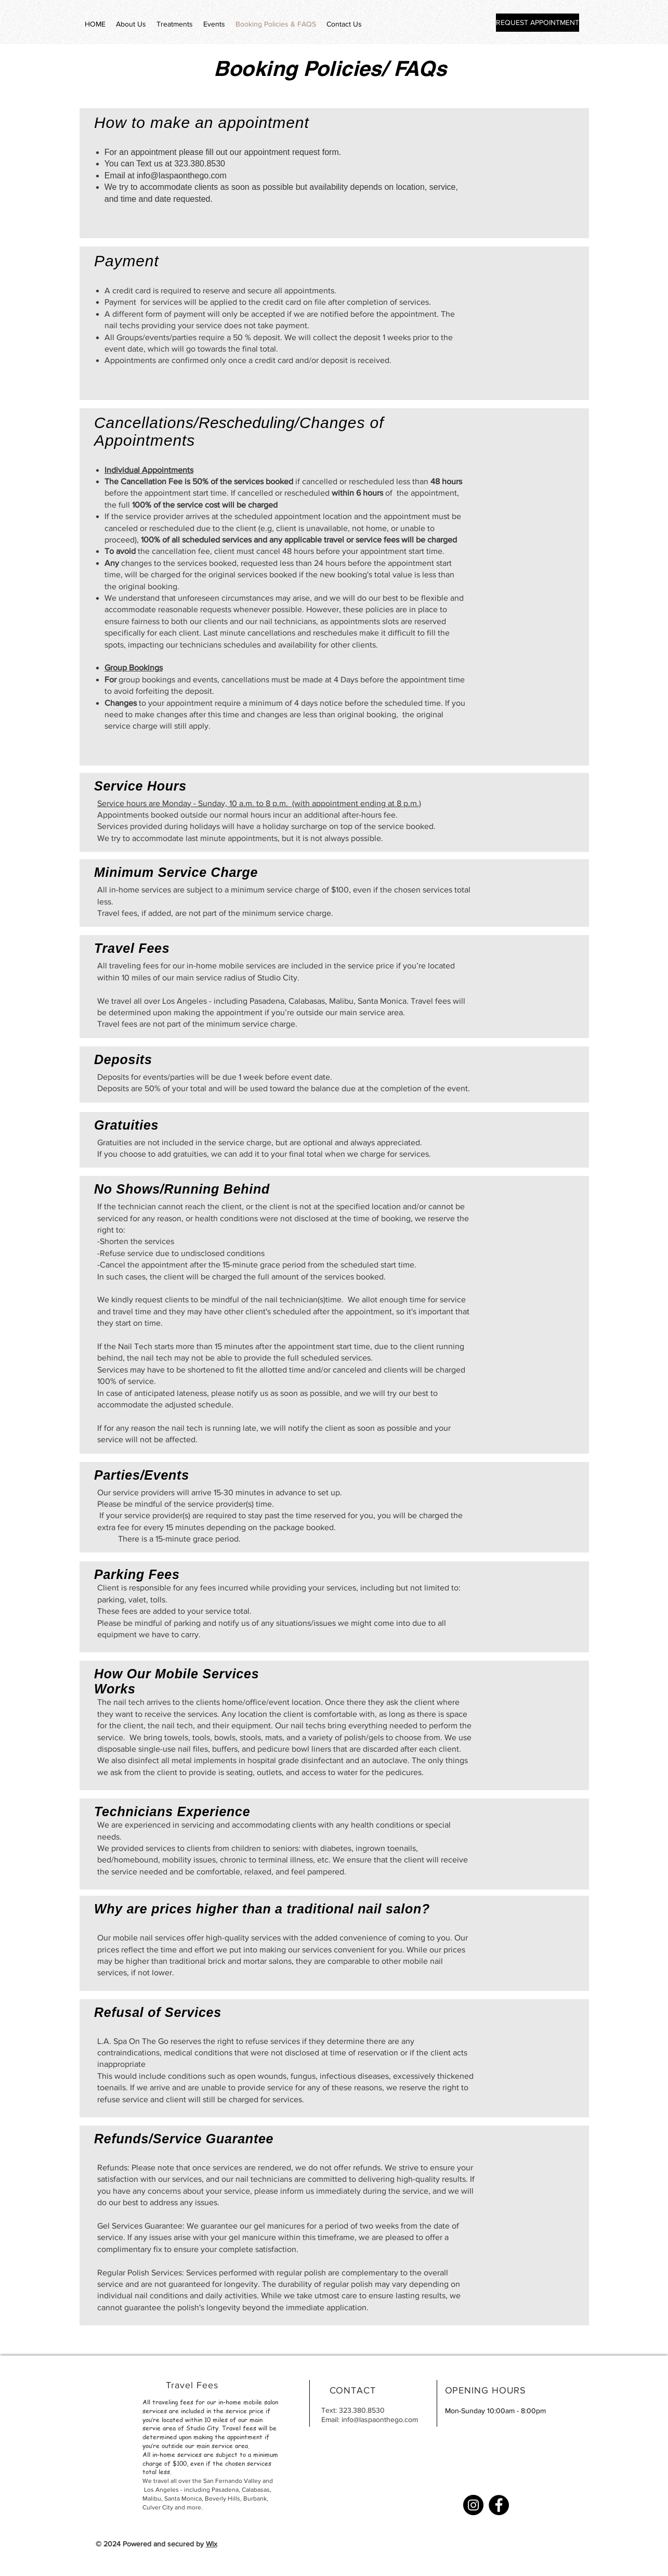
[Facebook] (499, 2505)
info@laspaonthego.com (182, 175)
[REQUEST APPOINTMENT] (537, 23)
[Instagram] (473, 2505)
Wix (211, 2544)
